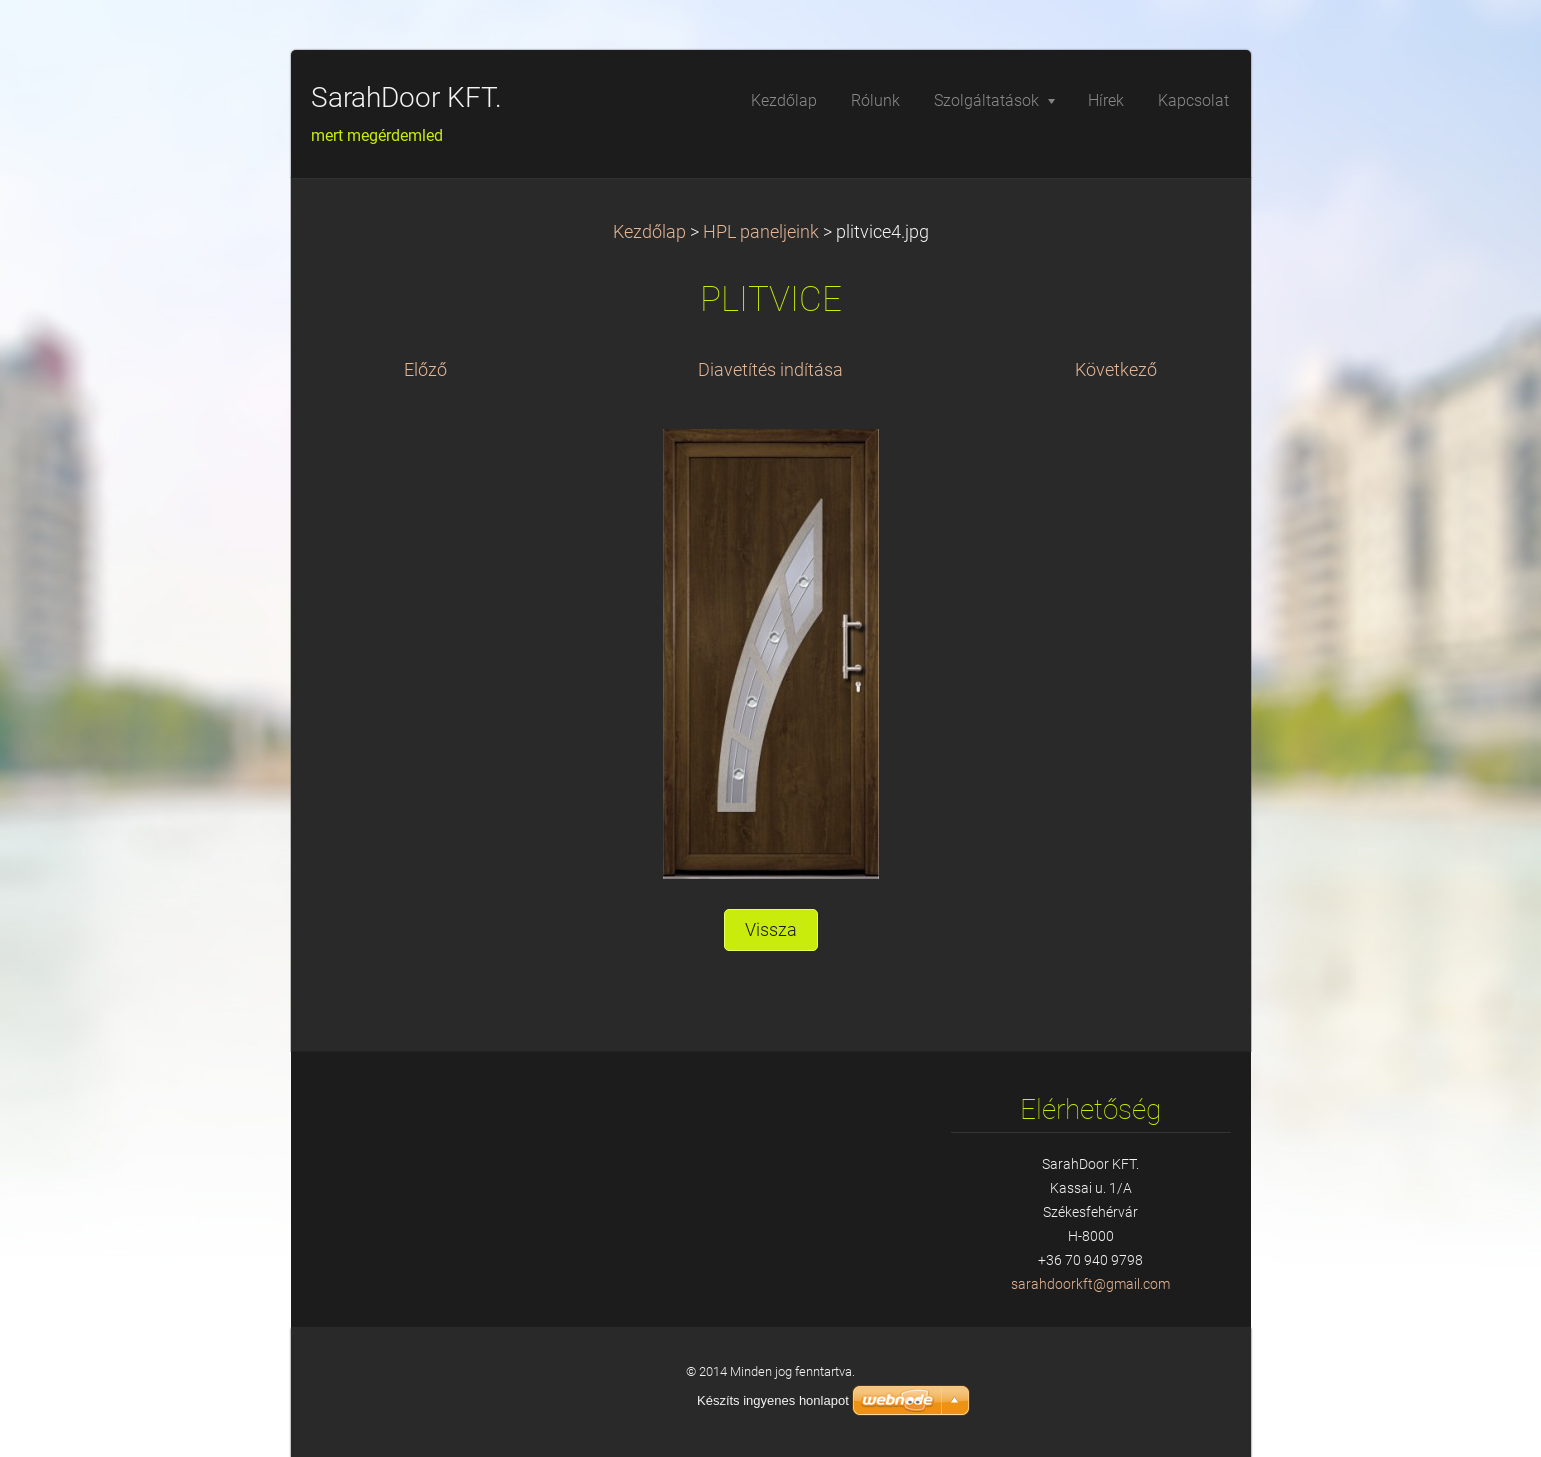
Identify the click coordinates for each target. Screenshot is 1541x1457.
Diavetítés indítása (770, 370)
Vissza (771, 930)
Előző (425, 370)
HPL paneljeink (761, 232)
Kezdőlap (649, 232)
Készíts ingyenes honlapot (773, 1400)
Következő (1116, 370)
